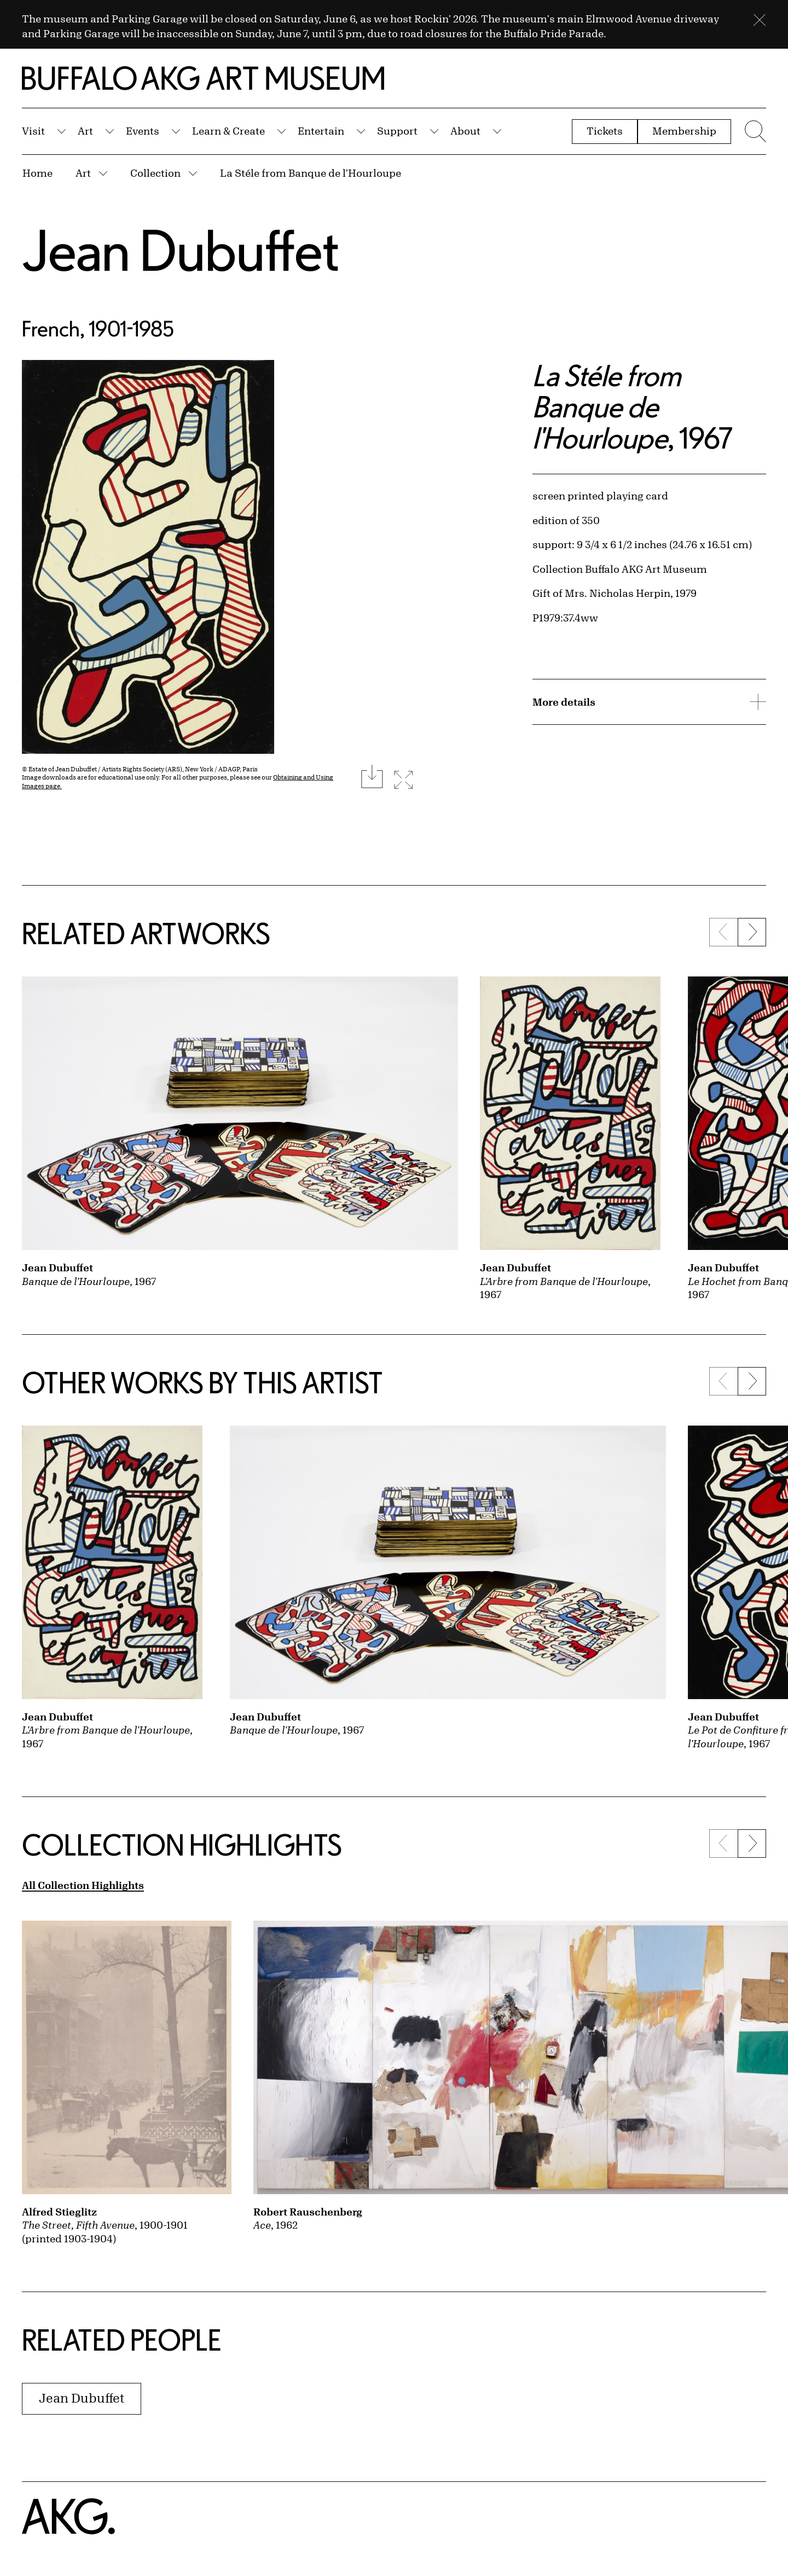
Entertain (321, 130)
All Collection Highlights (83, 1885)
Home (37, 172)
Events (142, 130)
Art (85, 130)
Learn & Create (228, 130)
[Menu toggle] (754, 131)
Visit (33, 130)
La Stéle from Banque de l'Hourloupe (310, 172)
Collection (155, 172)
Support (397, 130)
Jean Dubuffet (181, 250)
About (465, 130)
